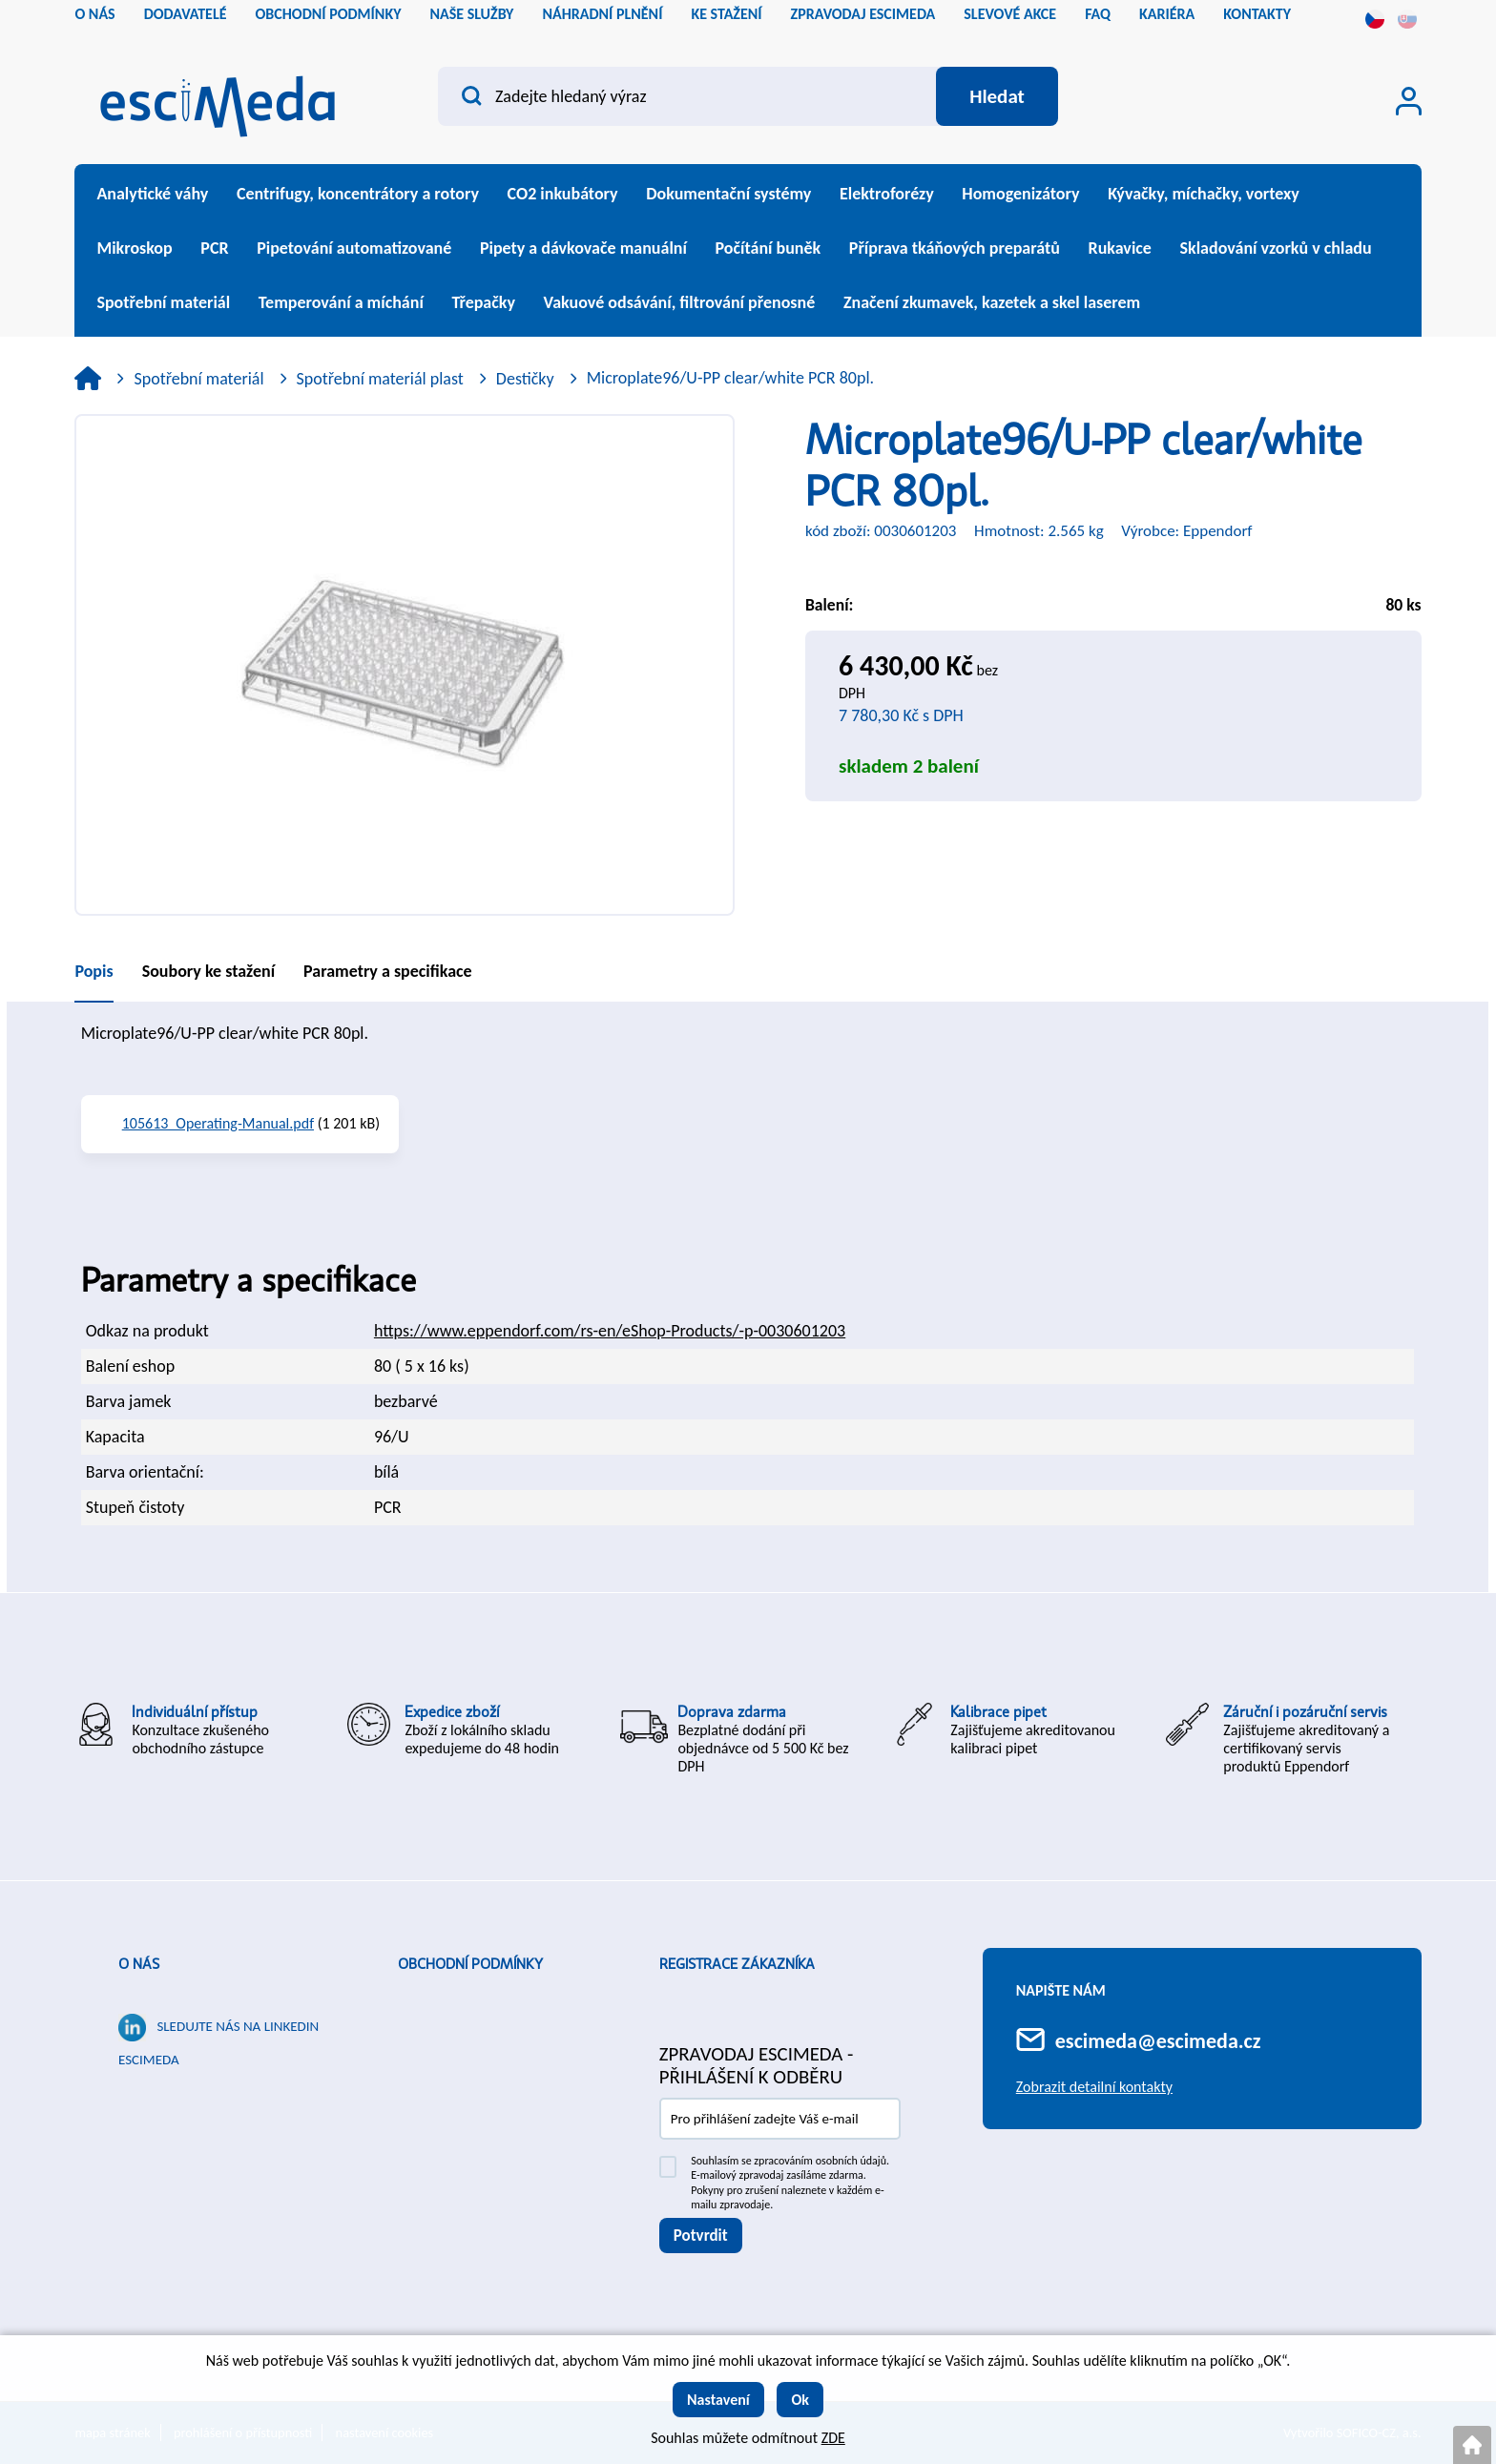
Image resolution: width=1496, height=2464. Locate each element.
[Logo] (217, 101)
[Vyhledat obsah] (997, 96)
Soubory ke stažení (208, 971)
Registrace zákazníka (737, 1964)
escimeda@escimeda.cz (1158, 2041)
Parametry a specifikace (387, 971)
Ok (800, 2400)
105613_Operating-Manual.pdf (218, 1123)
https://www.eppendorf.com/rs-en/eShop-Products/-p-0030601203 (609, 1330)
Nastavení (718, 2400)
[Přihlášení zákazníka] (1409, 101)
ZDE (833, 2438)
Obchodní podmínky (470, 1964)
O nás (138, 1964)
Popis (93, 971)
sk (1407, 19)
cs (1374, 19)
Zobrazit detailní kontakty (1094, 2087)
